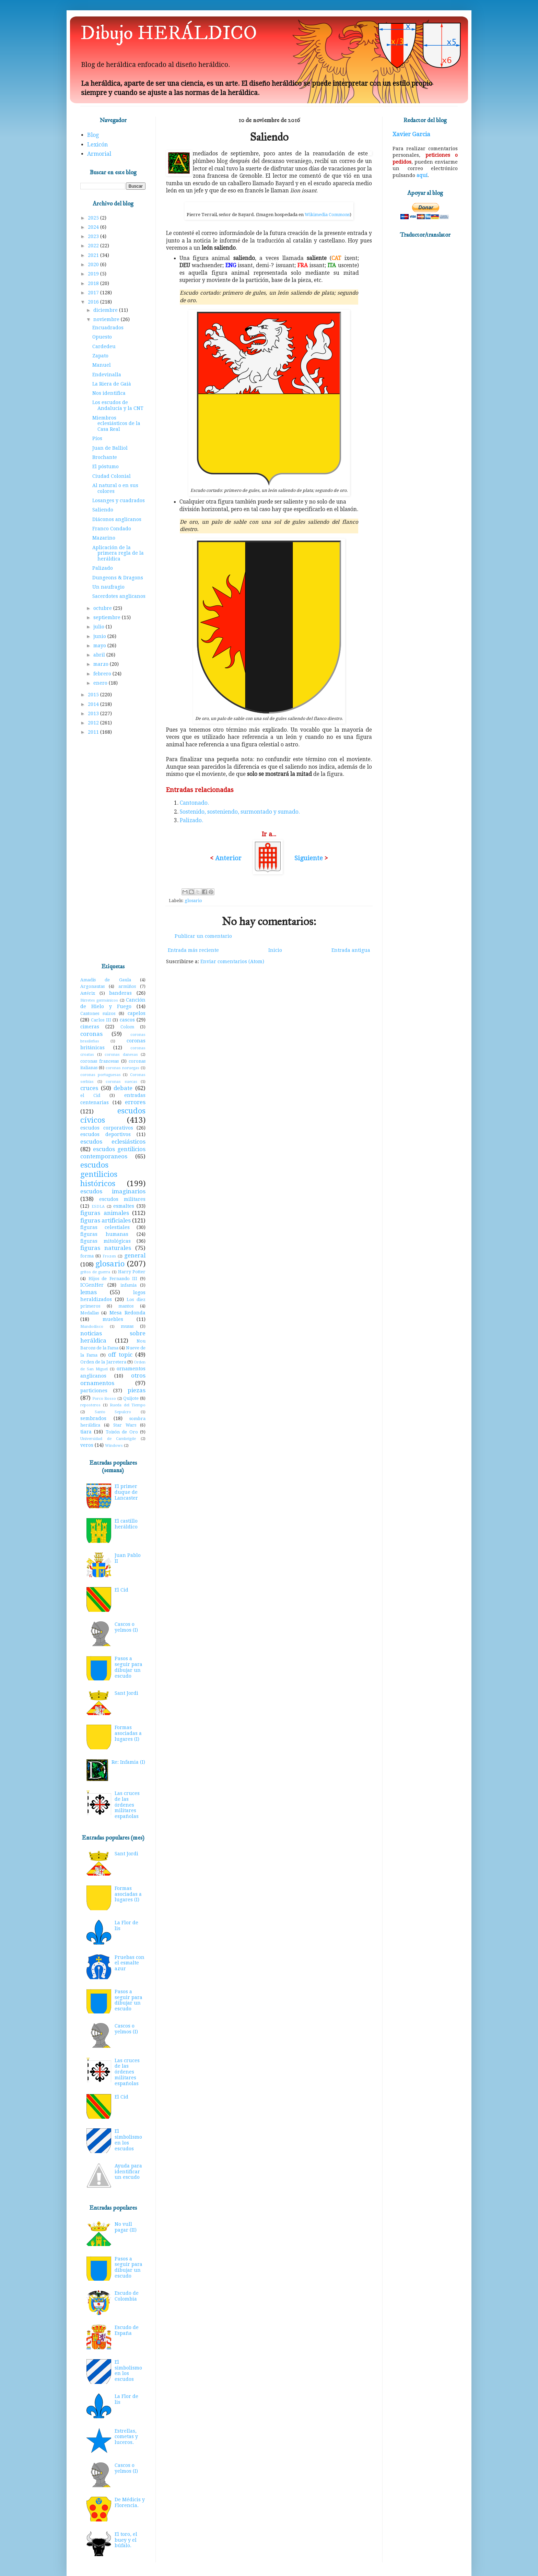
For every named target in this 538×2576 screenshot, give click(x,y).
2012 (94, 722)
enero (101, 683)
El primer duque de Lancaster (126, 1492)
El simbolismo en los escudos (128, 2139)
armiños (127, 986)
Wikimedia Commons (327, 214)
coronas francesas (99, 1061)
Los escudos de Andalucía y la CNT (117, 405)
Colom (127, 1026)
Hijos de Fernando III (113, 1278)
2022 (94, 245)
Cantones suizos (97, 1013)
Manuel (101, 365)
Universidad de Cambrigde (108, 1439)
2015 (94, 694)
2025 (94, 218)
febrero (103, 673)
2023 (94, 236)
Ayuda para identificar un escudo (128, 2171)
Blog (93, 135)
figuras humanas (104, 1234)
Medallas (89, 1312)
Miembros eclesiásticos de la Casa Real (116, 423)
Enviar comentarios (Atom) (232, 961)
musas (127, 1326)
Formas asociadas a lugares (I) (128, 1733)
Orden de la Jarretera (103, 1361)
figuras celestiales (105, 1227)
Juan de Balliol (110, 448)
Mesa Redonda (127, 1312)
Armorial (99, 154)
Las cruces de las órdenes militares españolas (127, 1805)
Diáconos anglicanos (116, 519)
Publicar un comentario (203, 936)
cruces (89, 1088)
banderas (120, 993)
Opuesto (102, 337)
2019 (94, 273)
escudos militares (122, 1199)
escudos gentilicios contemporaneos (112, 1153)
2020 (94, 264)
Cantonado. (194, 803)
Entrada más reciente (193, 950)
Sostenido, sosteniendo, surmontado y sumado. (240, 812)
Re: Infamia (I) (128, 1762)
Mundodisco (91, 1326)
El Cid (121, 1590)
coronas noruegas (122, 1068)
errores (135, 1102)
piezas (136, 1390)
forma (87, 1256)
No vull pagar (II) (126, 2227)
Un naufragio (108, 587)
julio (99, 626)
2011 (94, 732)
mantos (125, 1306)
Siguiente (309, 858)
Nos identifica (109, 393)
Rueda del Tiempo (127, 1405)
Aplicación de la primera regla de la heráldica (118, 553)
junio (100, 636)
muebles (113, 1319)
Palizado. (191, 820)
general (134, 1255)
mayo (100, 645)
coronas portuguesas (100, 1075)
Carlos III (101, 1020)
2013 (94, 713)
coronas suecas (121, 1081)
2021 (94, 255)
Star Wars (124, 1425)
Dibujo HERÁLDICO (168, 33)
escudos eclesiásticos (112, 1141)
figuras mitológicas (105, 1241)
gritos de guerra (95, 1272)
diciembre (106, 310)
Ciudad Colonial (111, 476)
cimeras (89, 1026)
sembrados (93, 1418)
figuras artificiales (105, 1220)
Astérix (87, 993)
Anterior (228, 858)
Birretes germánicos (99, 1000)
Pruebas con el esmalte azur (129, 1963)
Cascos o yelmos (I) (126, 1627)
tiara (86, 1431)
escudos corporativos (106, 1128)
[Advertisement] (112, 850)
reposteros (90, 1405)
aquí (422, 175)
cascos (127, 1020)
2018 (94, 283)
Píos (97, 438)
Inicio (275, 950)
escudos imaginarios (112, 1191)
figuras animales (104, 1212)
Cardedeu (104, 346)
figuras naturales (105, 1247)
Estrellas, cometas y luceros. (126, 2436)
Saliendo (102, 509)
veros (86, 1445)
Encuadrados (108, 327)
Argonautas (92, 986)
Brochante (104, 457)
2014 (94, 704)
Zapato (100, 355)
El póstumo (105, 466)
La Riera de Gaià (111, 384)
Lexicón (97, 144)
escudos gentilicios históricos (98, 1174)
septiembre (107, 617)
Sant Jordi (126, 1693)
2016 (94, 302)
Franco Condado (111, 528)
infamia (128, 1285)
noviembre (107, 319)
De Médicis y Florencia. (130, 2502)
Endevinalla (106, 374)
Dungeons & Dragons (117, 577)
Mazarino (103, 538)
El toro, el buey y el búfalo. (126, 2540)
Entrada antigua (350, 950)
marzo (101, 664)
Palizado (102, 568)
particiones (93, 1390)
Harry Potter (131, 1271)
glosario (193, 900)
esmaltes (123, 1206)
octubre (103, 608)
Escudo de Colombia (127, 2296)
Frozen (109, 1256)
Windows (114, 1445)
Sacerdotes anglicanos (118, 596)
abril (99, 655)
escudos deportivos (105, 1134)
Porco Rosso (104, 1398)
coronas (91, 1033)
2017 (94, 292)
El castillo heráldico (126, 1523)
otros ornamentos (112, 1379)
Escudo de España (127, 2330)
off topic (120, 1354)
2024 (94, 227)
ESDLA (98, 1206)
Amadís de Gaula (105, 979)
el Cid (90, 1095)
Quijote (131, 1398)
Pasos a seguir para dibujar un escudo (128, 1667)
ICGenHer (92, 1285)
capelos (136, 1013)
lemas (88, 1292)
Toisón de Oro (122, 1431)
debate (123, 1088)
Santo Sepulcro (113, 1412)
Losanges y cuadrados (118, 500)
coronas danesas (121, 1054)
